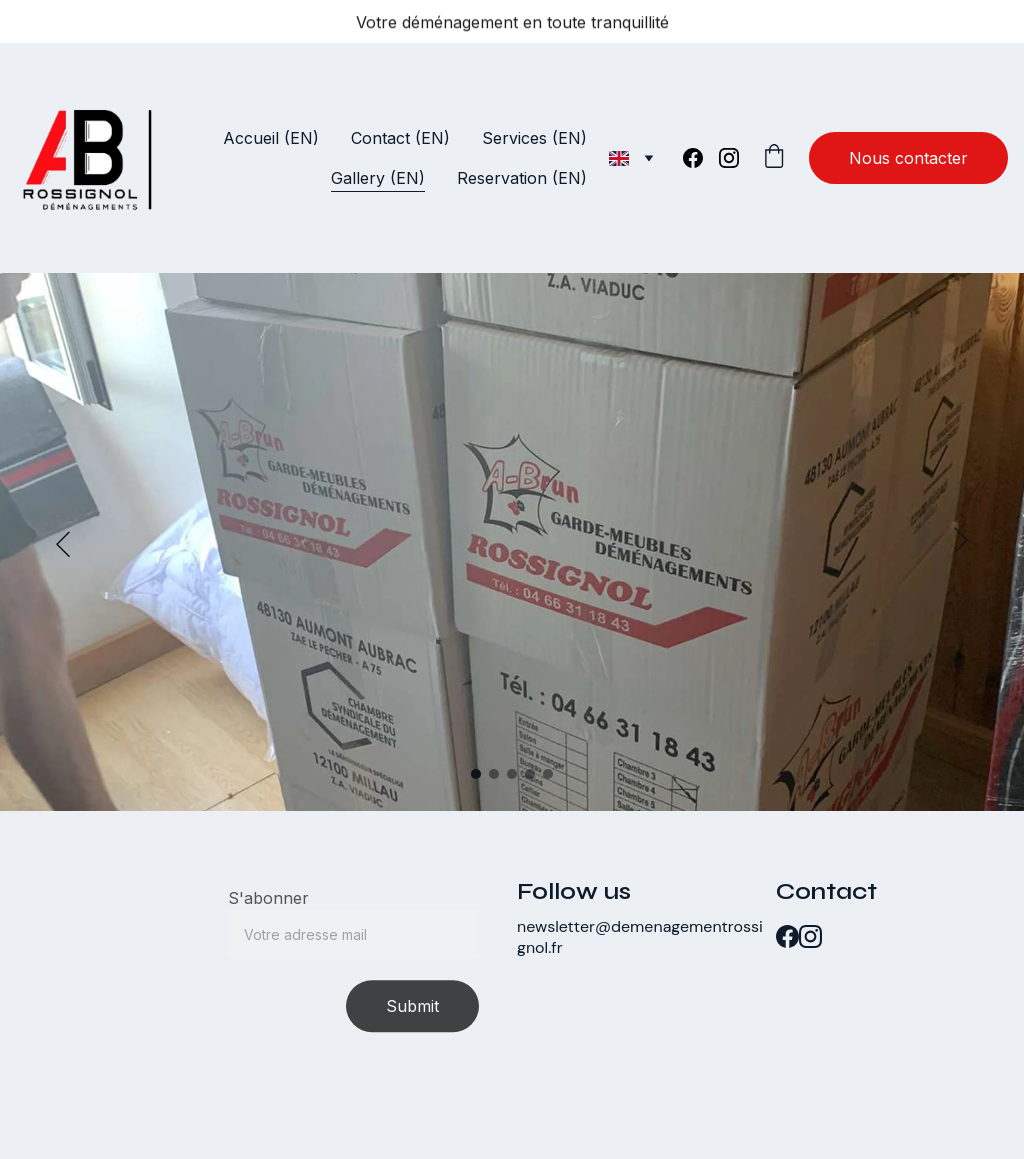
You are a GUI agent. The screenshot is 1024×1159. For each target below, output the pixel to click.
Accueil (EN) (271, 138)
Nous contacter (908, 158)
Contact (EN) (400, 138)
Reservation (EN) (522, 178)
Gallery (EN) (378, 178)
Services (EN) (534, 138)
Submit (412, 1012)
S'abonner (268, 904)
